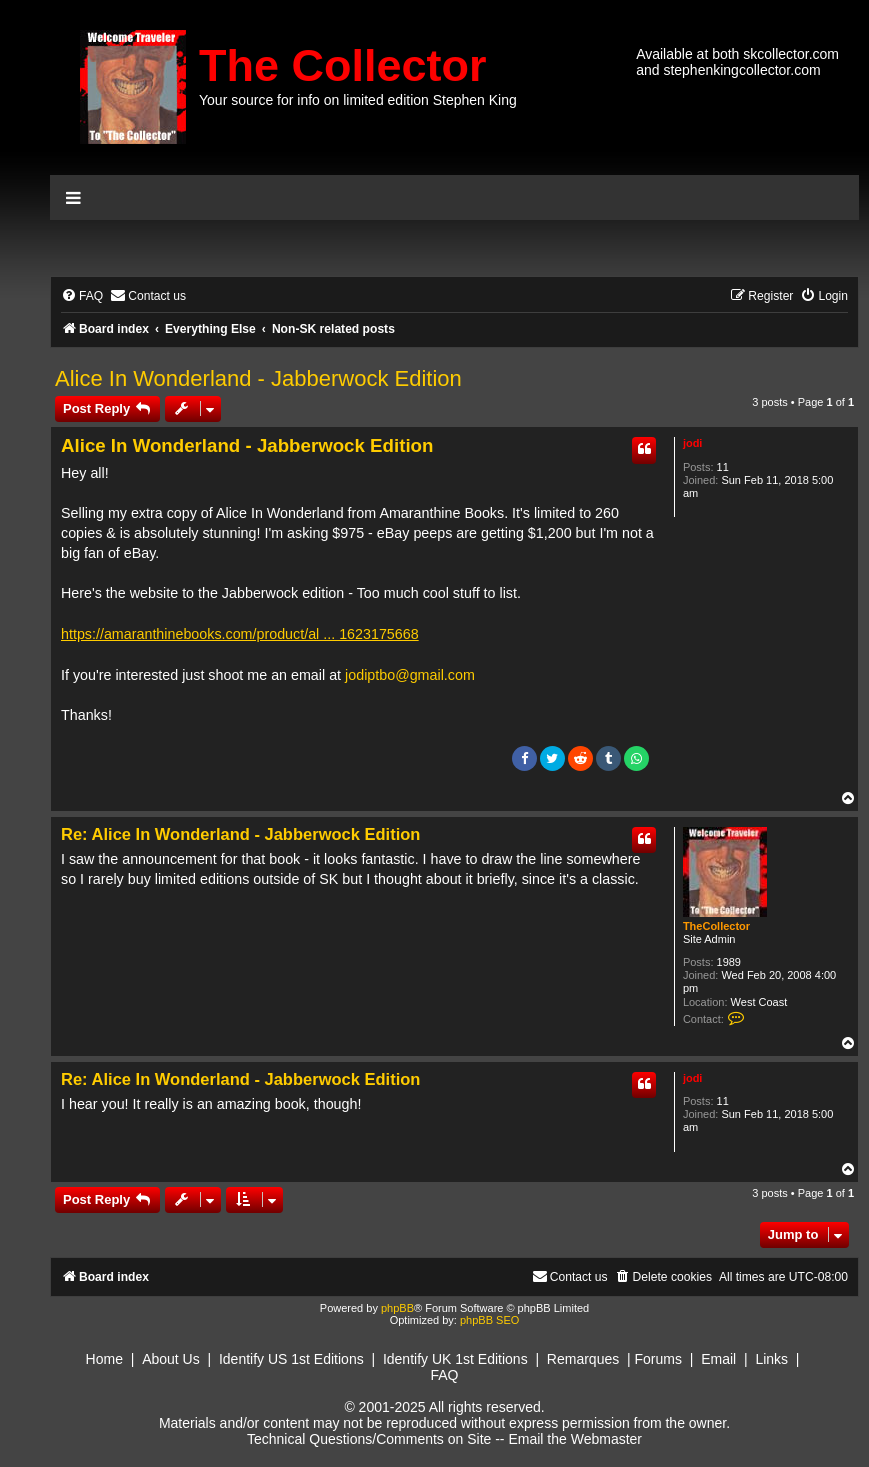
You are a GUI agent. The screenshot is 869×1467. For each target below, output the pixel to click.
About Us (171, 1359)
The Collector (343, 65)
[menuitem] (82, 296)
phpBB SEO (489, 1320)
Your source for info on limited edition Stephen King (358, 100)
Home (104, 1359)
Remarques (583, 1359)
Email (718, 1359)
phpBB (397, 1308)
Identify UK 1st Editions (455, 1359)
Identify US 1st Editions (291, 1359)
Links (771, 1359)
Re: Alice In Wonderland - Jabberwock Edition (240, 834)
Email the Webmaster (575, 1439)
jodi (693, 443)
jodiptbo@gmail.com (410, 675)
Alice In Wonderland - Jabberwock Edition (258, 378)
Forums (658, 1359)
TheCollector (716, 926)
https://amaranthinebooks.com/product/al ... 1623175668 (240, 634)
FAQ (444, 1375)
